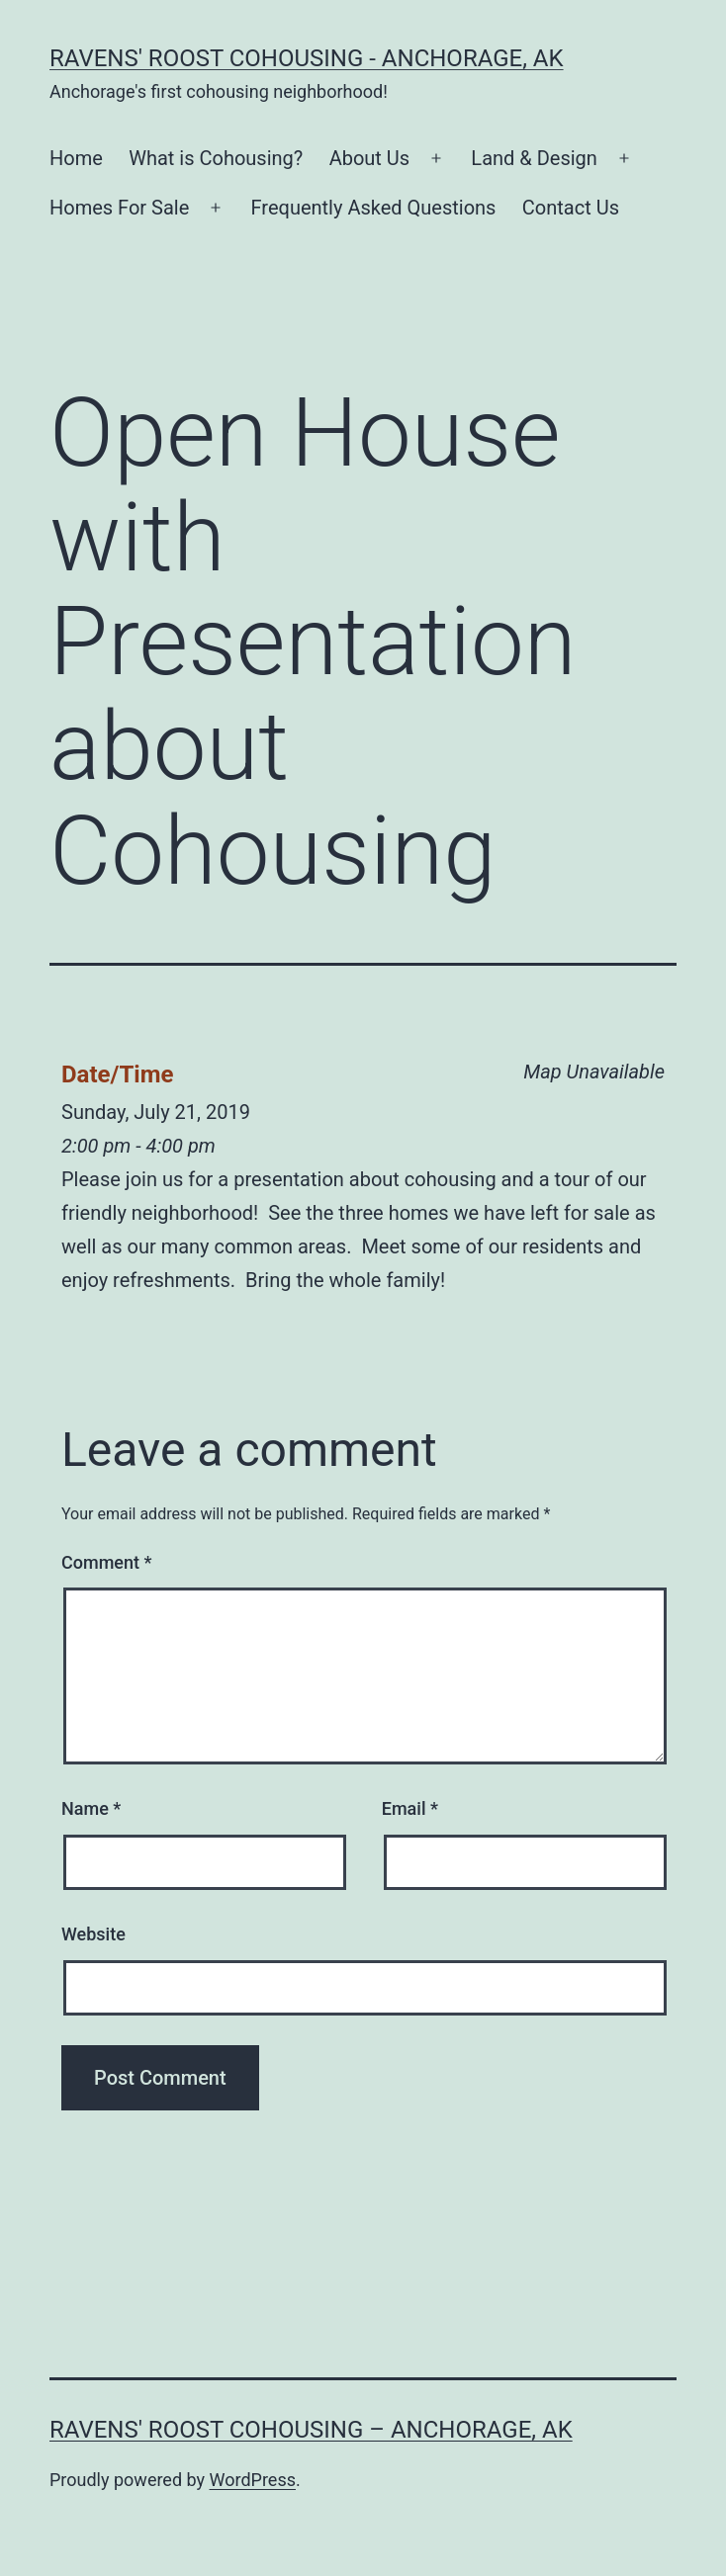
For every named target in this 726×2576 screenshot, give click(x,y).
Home (76, 158)
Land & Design (534, 158)
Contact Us (570, 207)
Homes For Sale (119, 207)
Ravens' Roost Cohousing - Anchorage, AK (306, 58)
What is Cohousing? (216, 158)
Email (410, 1808)
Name (91, 1808)
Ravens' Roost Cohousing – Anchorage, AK (311, 2430)
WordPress (253, 2479)
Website (93, 1934)
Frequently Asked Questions (374, 207)
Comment (106, 1562)
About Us (369, 158)
